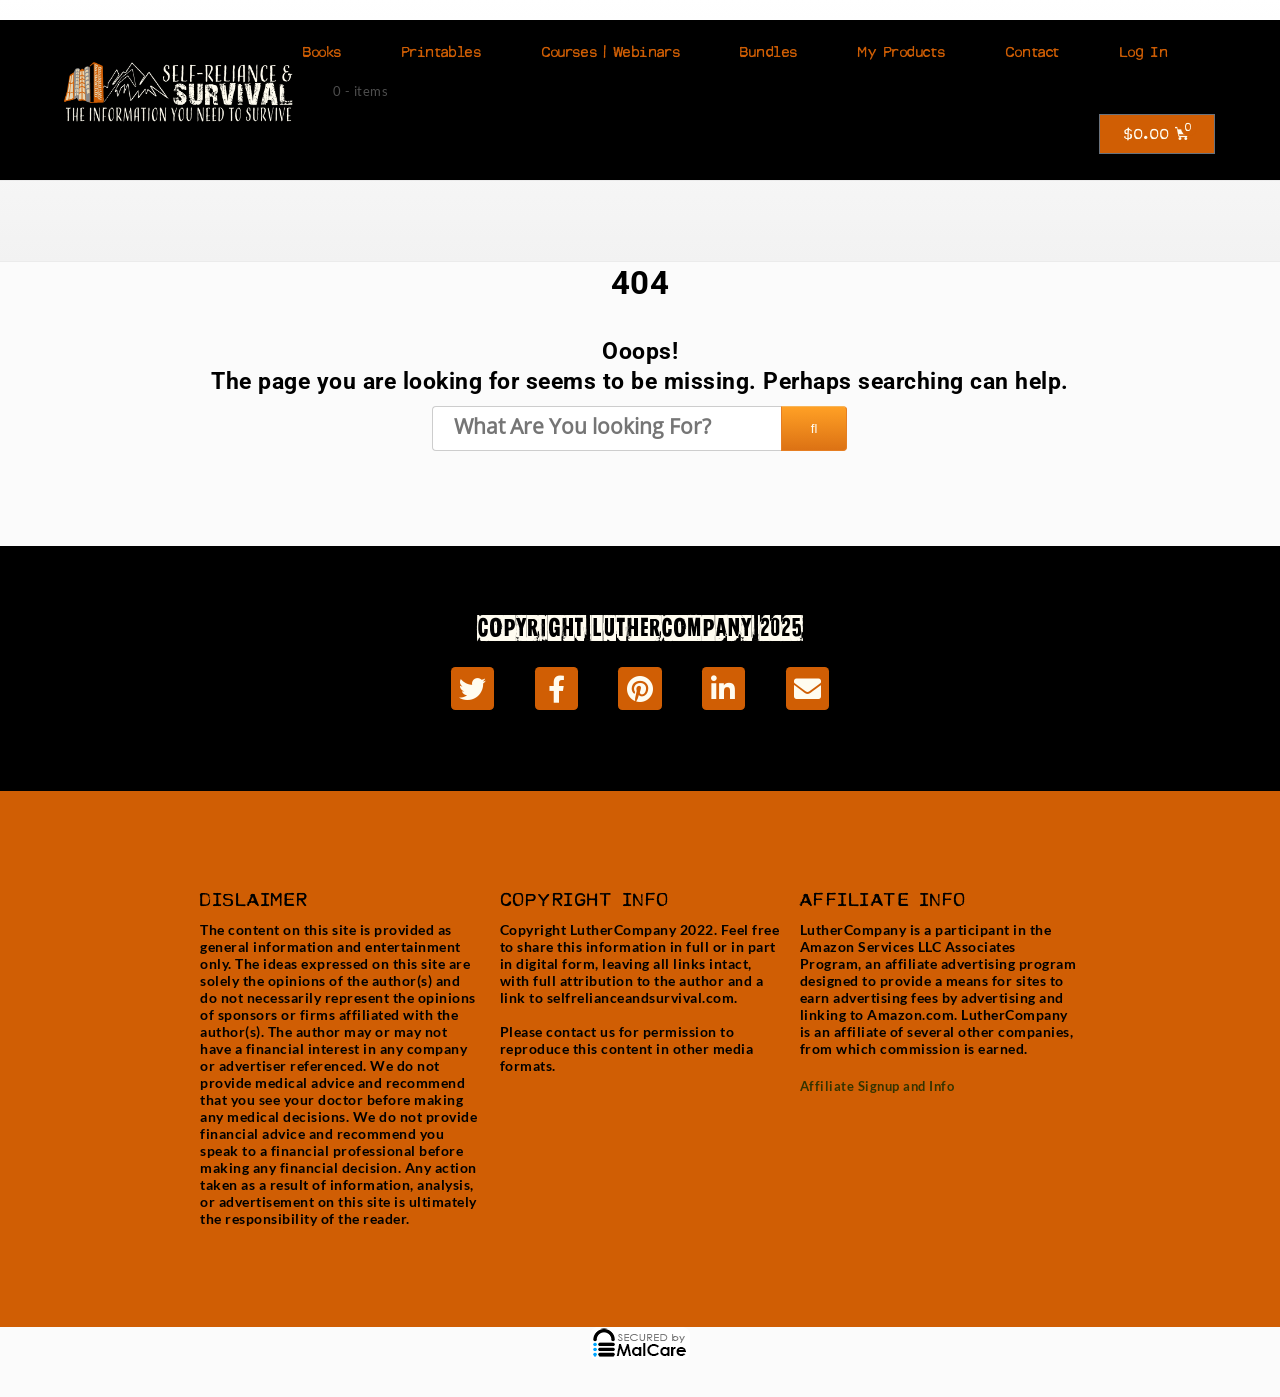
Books (322, 52)
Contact (1032, 52)
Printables (442, 52)
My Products (901, 52)
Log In (1144, 52)
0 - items (361, 91)
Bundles (769, 52)
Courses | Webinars (610, 52)
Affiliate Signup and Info (877, 1086)
